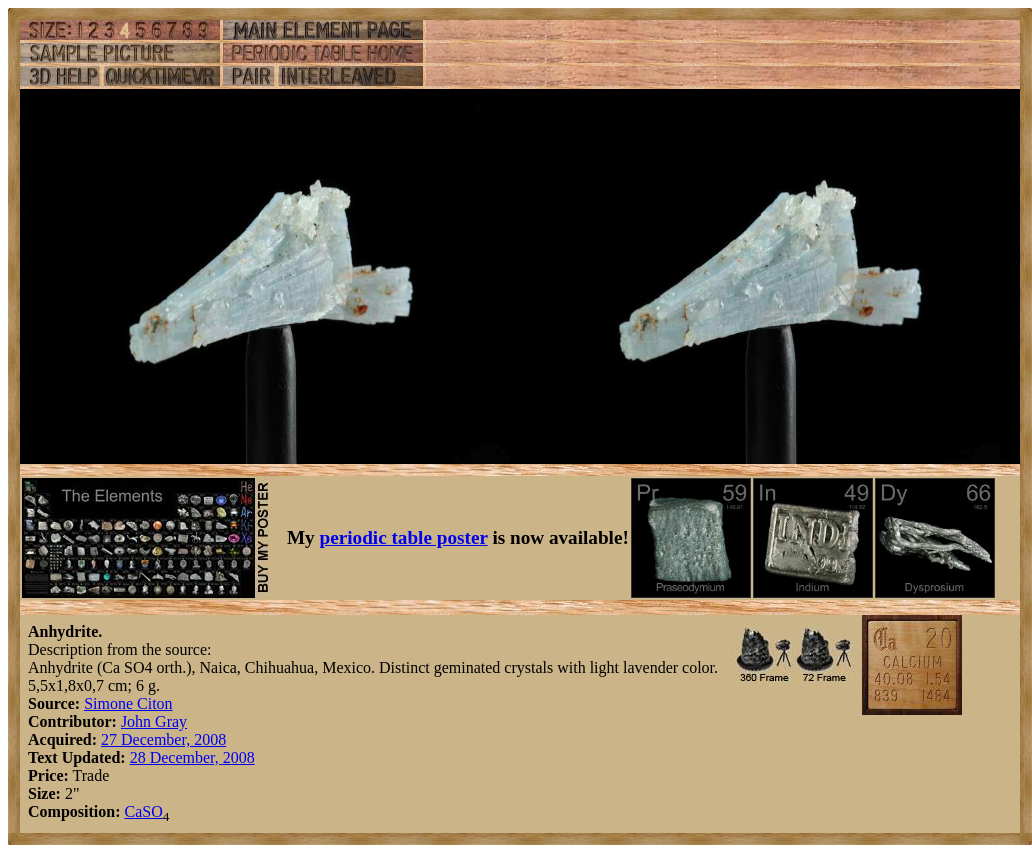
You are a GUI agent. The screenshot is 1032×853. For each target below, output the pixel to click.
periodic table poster (404, 537)
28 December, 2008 (192, 757)
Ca (133, 811)
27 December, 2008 (163, 739)
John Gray (154, 721)
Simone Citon (128, 703)
